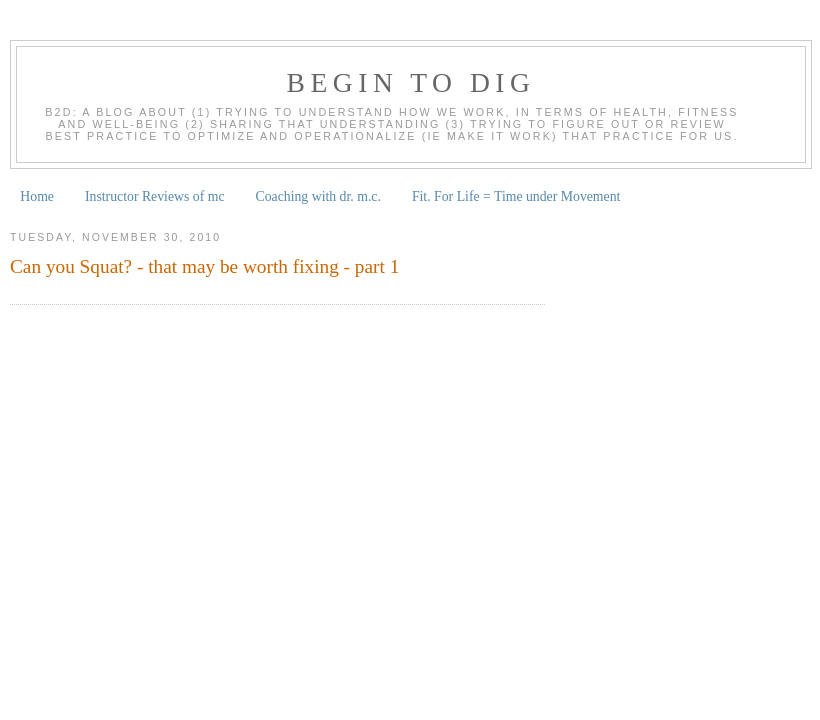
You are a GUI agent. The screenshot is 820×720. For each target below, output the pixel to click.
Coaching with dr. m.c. (318, 196)
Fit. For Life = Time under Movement (516, 196)
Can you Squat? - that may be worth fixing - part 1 (204, 266)
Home (37, 196)
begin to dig (411, 82)
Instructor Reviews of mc (155, 196)
